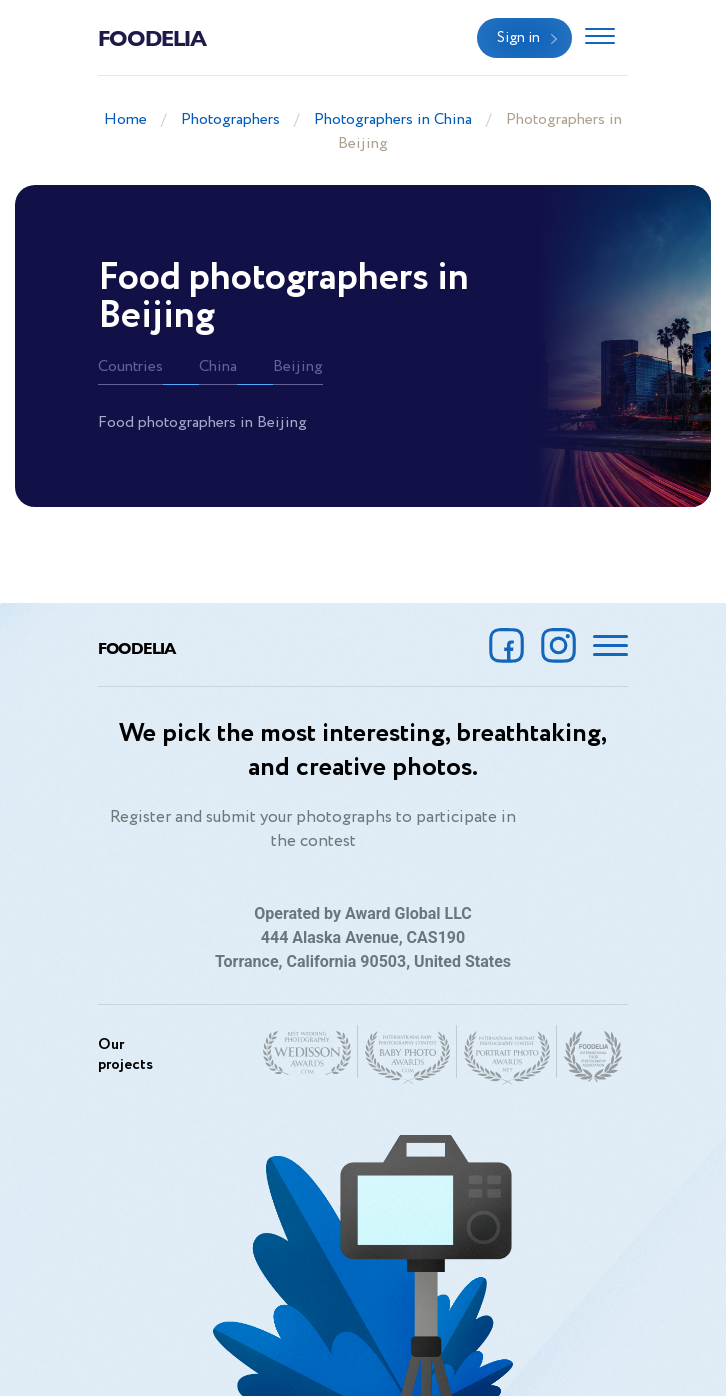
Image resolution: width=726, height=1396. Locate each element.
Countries (130, 366)
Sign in (518, 38)
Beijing (298, 366)
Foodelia (152, 37)
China (218, 366)
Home (125, 119)
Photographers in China (393, 119)
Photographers (230, 119)
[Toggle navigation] (600, 38)
